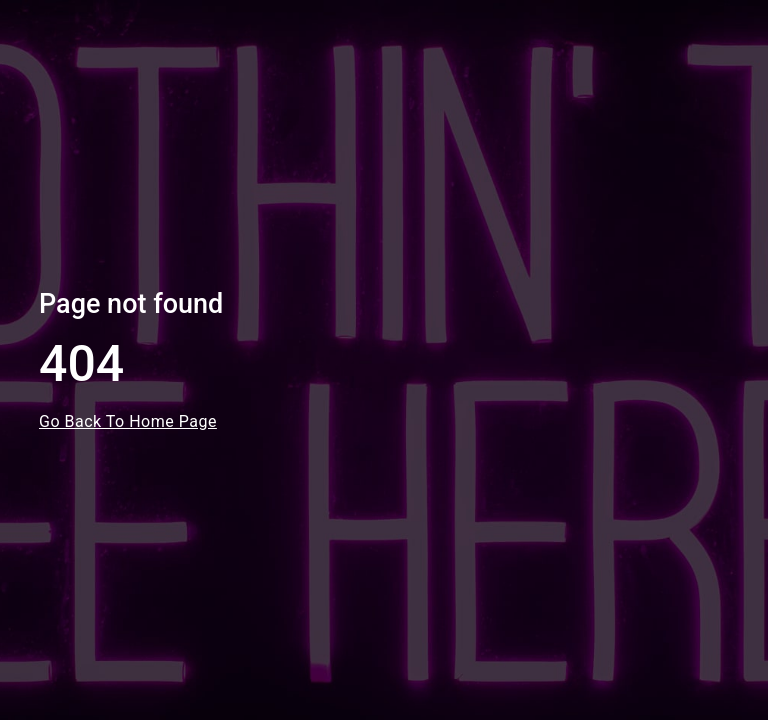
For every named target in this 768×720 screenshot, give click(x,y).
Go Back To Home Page (128, 421)
